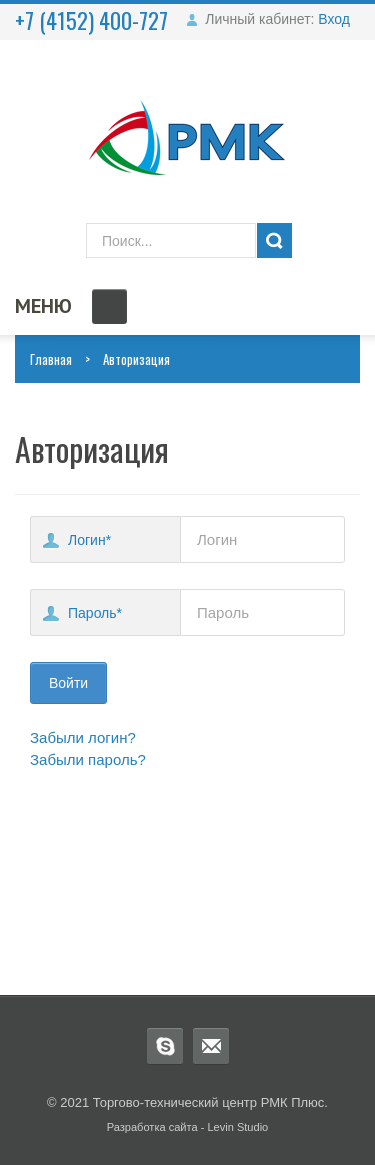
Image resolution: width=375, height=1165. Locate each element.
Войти (68, 683)
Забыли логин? (83, 737)
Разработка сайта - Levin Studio (188, 1127)
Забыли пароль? (88, 759)
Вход (334, 19)
